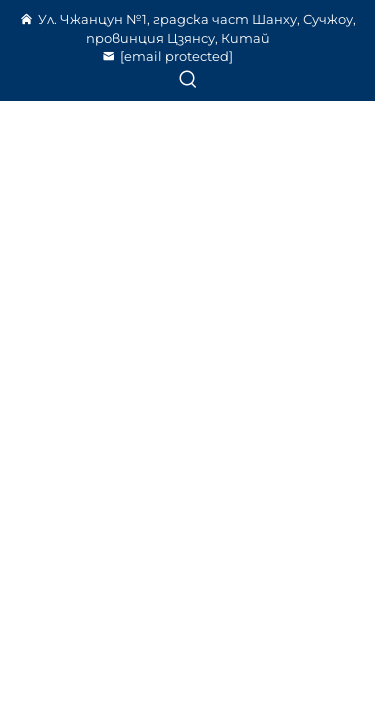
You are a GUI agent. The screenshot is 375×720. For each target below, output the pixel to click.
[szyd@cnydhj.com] (177, 56)
